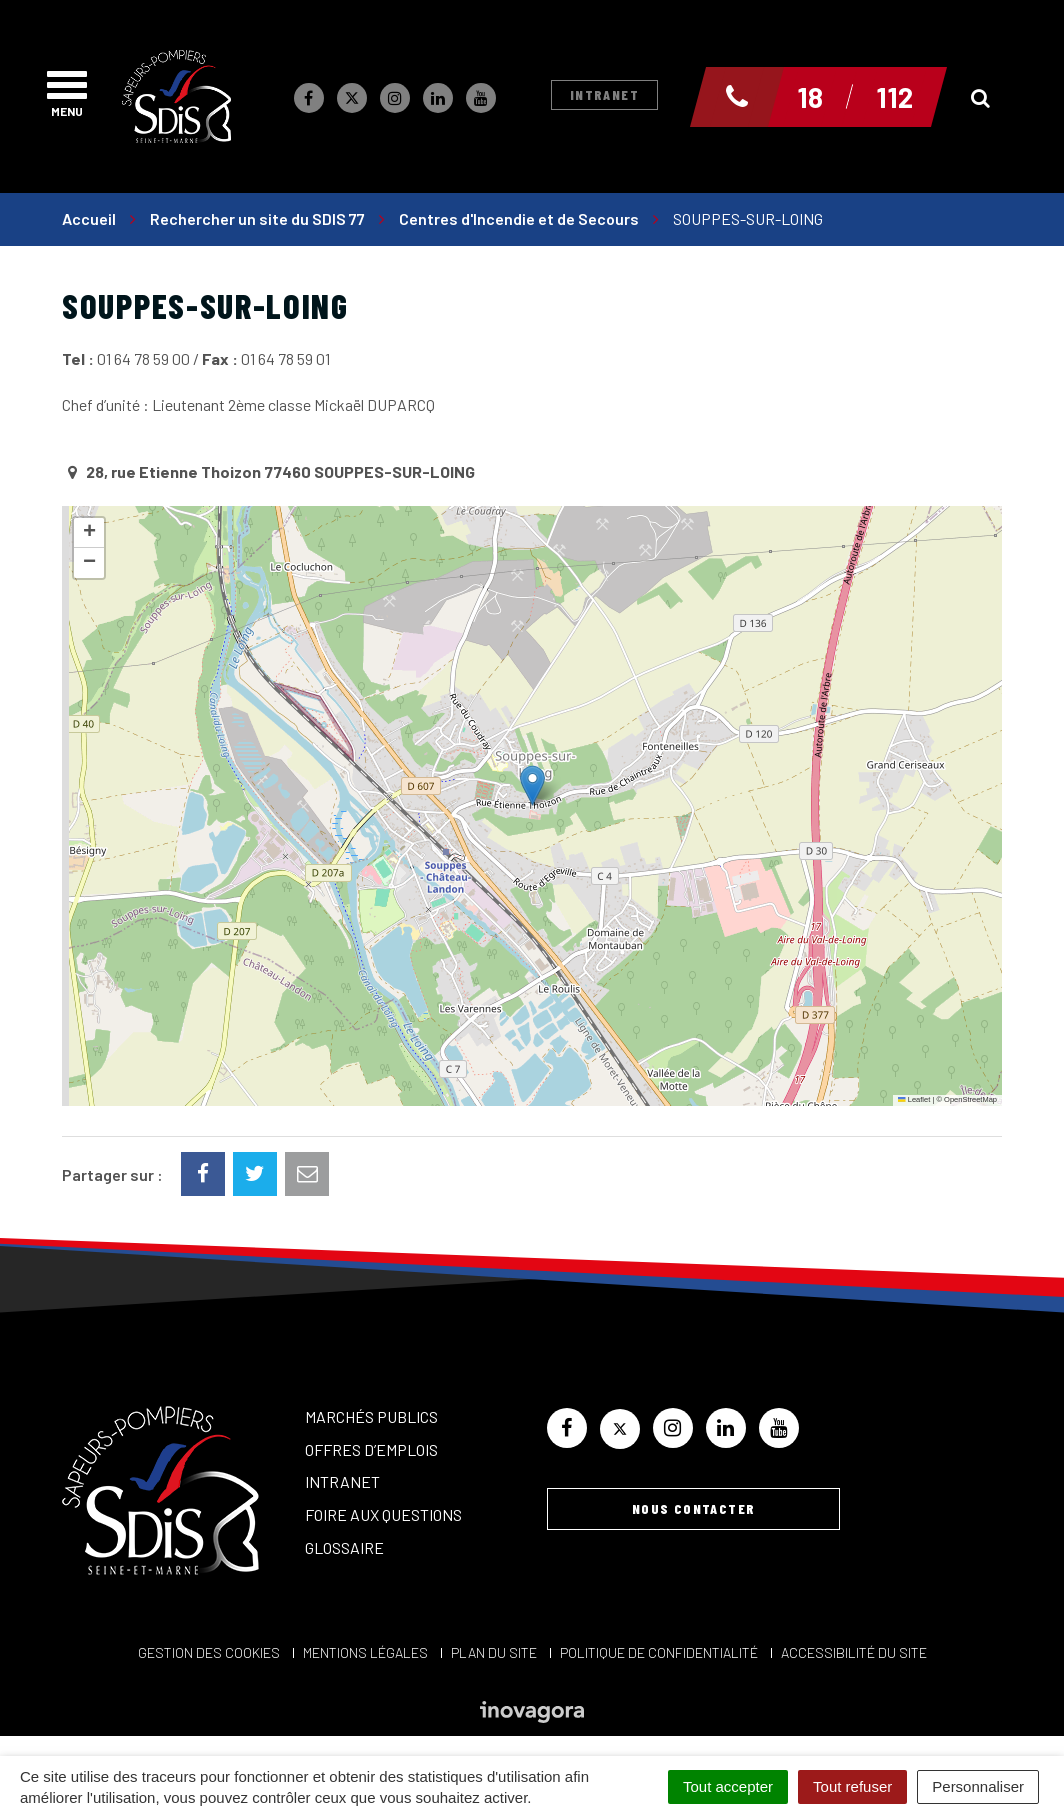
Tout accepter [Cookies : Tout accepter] (728, 1786)
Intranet (604, 94)
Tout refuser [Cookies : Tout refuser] (852, 1786)
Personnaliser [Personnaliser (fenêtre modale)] (978, 1786)
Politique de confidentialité (659, 1652)
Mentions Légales (365, 1652)
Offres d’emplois (371, 1449)
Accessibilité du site (854, 1652)
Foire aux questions (383, 1514)
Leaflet (914, 1099)
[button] (532, 785)
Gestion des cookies (209, 1652)
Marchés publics (371, 1416)
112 (894, 97)
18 (810, 97)
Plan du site (494, 1652)
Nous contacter (694, 1508)
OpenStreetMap (970, 1099)
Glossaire (344, 1547)
